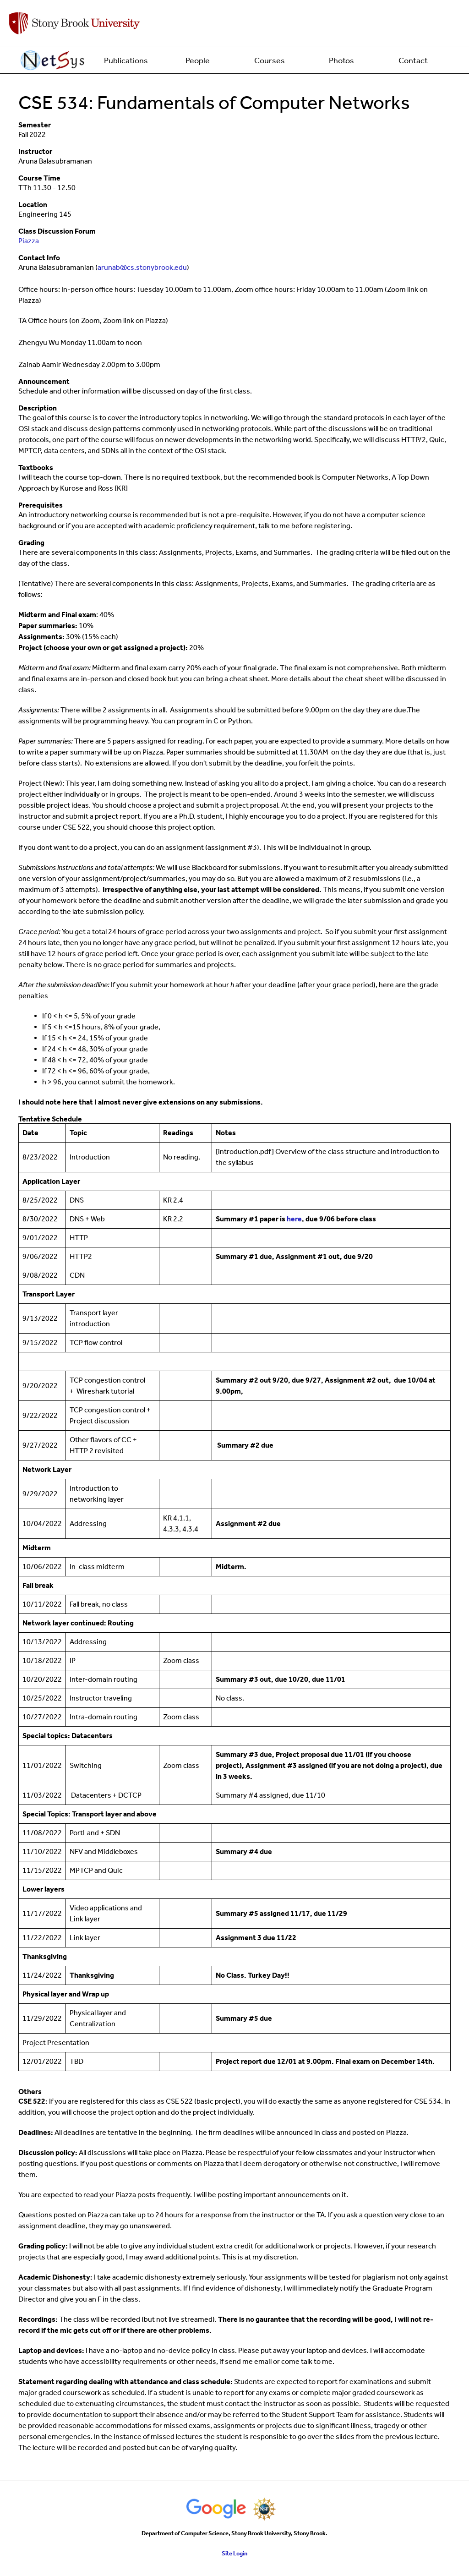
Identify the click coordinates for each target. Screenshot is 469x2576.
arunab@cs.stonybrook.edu (142, 267)
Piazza (28, 240)
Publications (126, 60)
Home (54, 60)
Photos (341, 60)
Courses (269, 60)
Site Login (234, 2553)
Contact (413, 60)
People (197, 60)
